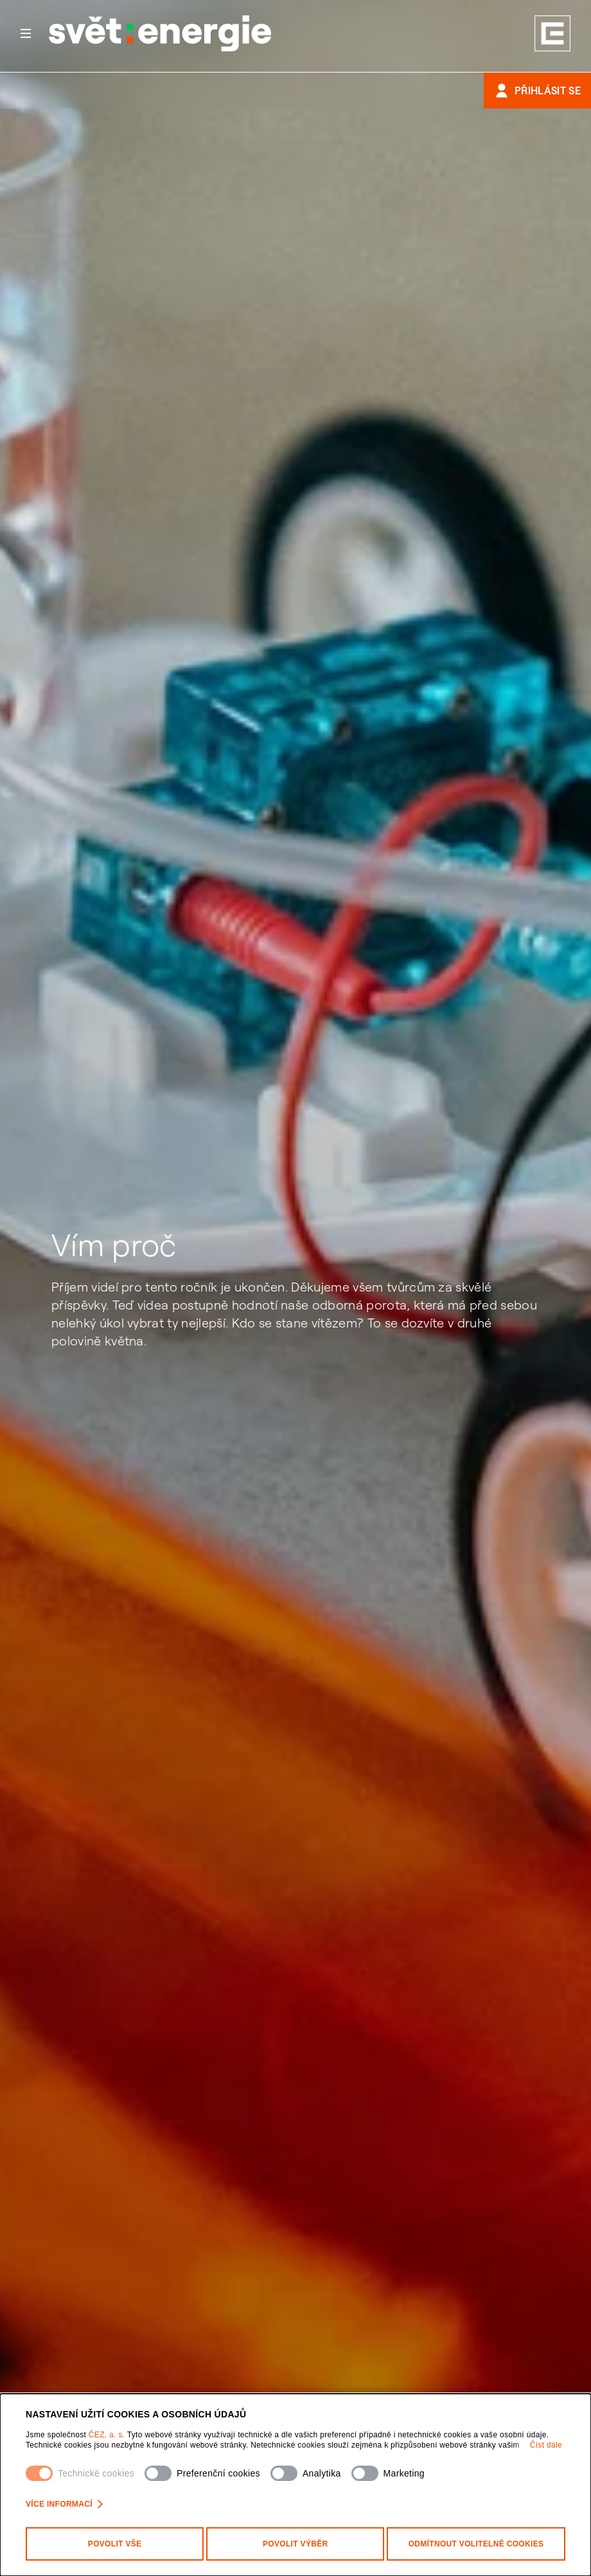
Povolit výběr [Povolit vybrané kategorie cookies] (295, 2543)
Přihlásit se (537, 90)
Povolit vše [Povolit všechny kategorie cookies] (115, 2543)
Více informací (64, 2504)
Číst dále (546, 2445)
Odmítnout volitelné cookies (476, 2543)
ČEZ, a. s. (108, 2434)
